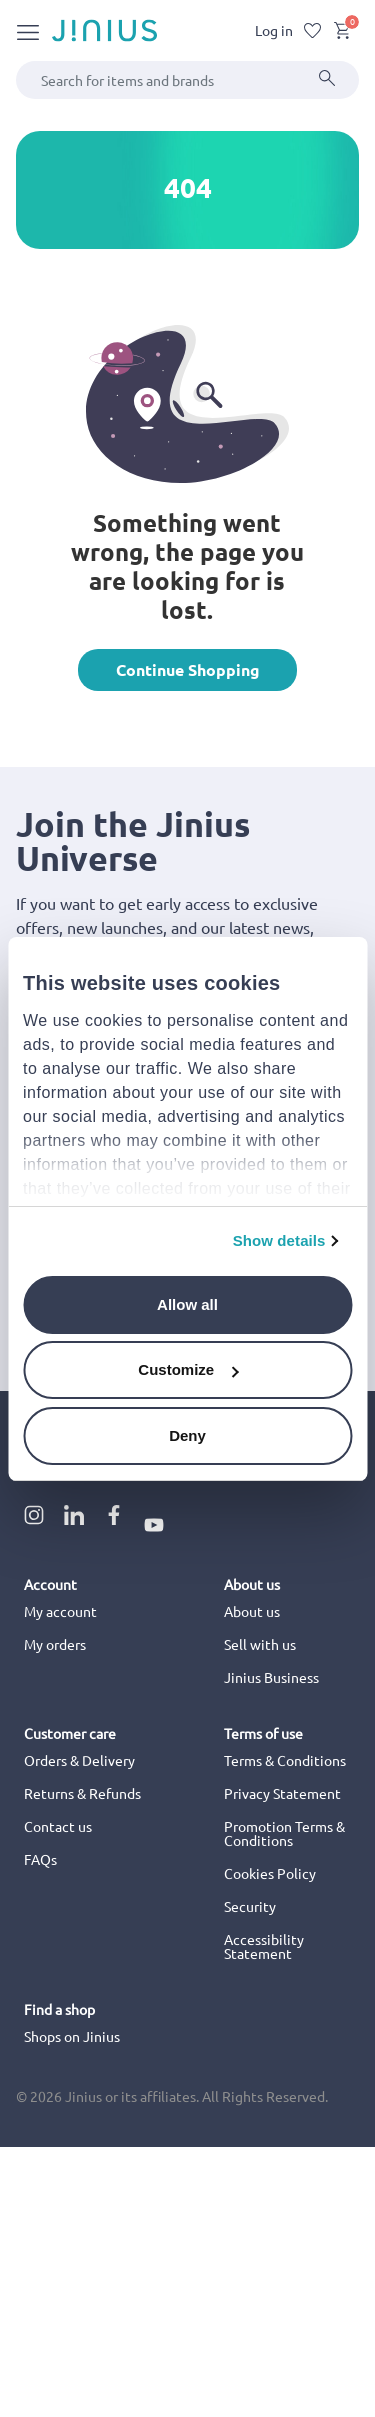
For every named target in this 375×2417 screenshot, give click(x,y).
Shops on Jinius (72, 2036)
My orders (55, 1644)
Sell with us (260, 1644)
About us (252, 1611)
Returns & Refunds (82, 1793)
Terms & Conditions (285, 1760)
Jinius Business (271, 1677)
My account (60, 1611)
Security (250, 1906)
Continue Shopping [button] (188, 669)
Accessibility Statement (264, 1946)
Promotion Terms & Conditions (284, 1833)
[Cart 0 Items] (342, 34)
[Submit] (327, 80)
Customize (188, 1369)
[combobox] (187, 80)
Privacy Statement (282, 1793)
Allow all (187, 1304)
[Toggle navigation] (28, 30)
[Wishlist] (313, 30)
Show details (279, 1240)
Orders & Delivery (79, 1760)
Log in (274, 30)
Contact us (58, 1826)
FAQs (40, 1859)
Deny (187, 1435)
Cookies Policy (270, 1873)
